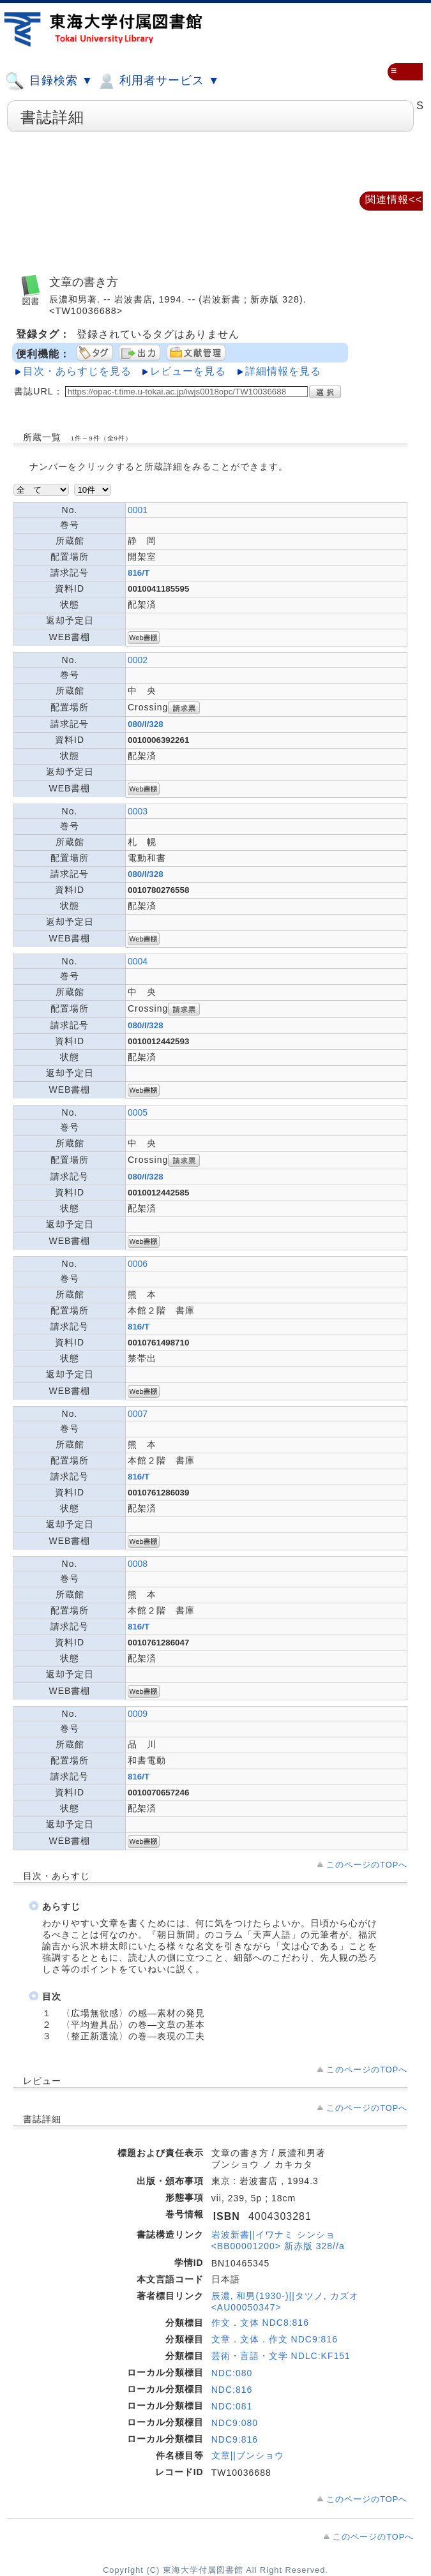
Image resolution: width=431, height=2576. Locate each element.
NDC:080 (232, 2373)
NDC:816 (232, 2390)
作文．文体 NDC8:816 (260, 2323)
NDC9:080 (234, 2423)
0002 (137, 660)
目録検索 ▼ (49, 81)
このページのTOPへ (366, 1864)
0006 (137, 1264)
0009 (137, 1714)
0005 (137, 1112)
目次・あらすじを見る (77, 371)
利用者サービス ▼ (158, 81)
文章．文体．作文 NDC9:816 (274, 2339)
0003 (137, 811)
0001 (137, 510)
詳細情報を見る (283, 371)
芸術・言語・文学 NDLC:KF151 (281, 2356)
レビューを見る (188, 371)
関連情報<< (393, 199)
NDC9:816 (234, 2439)
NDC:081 (232, 2406)
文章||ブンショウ (247, 2455)
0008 (137, 1564)
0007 (137, 1414)
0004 (137, 961)
